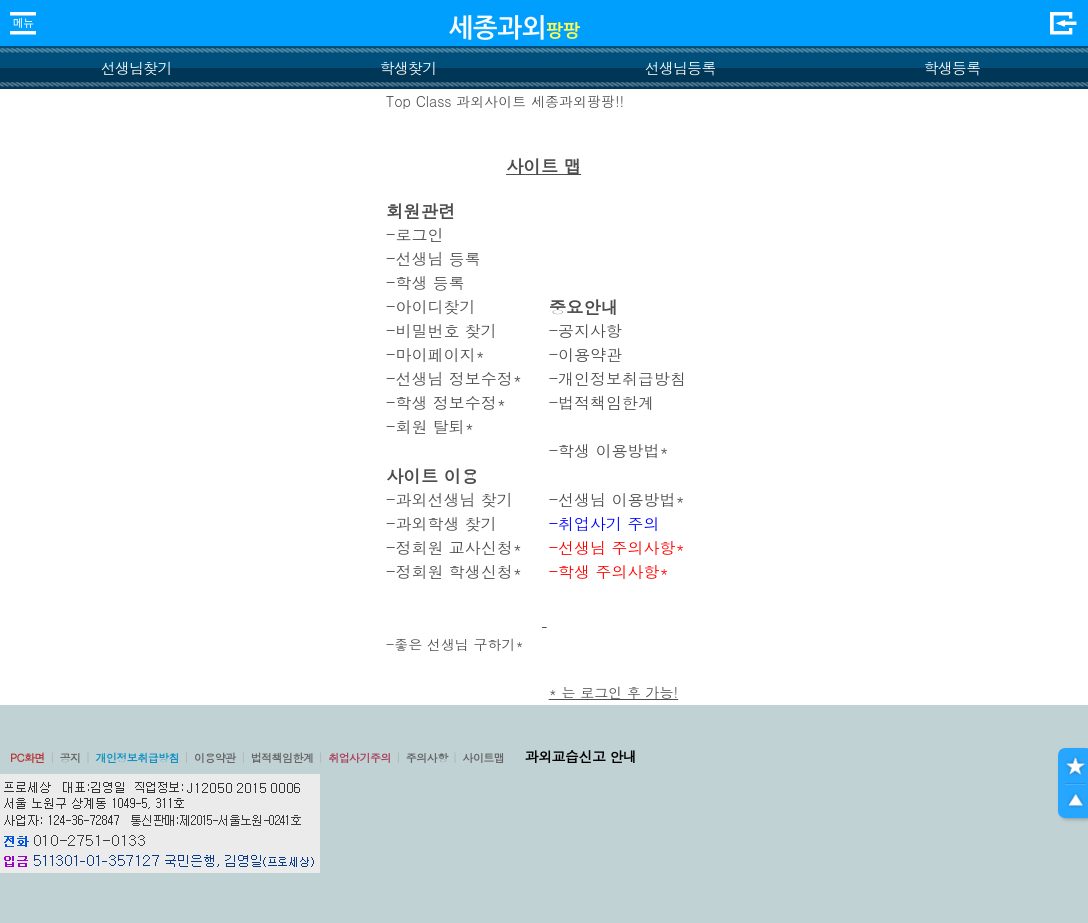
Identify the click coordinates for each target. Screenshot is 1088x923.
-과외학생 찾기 (441, 523)
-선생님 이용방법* (617, 499)
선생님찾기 (135, 67)
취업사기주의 (359, 757)
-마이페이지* (435, 354)
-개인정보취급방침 (617, 378)
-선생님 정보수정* (454, 378)
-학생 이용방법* (609, 450)
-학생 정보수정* (446, 402)
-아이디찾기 (430, 306)
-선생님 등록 (433, 258)
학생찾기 (408, 67)
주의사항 (427, 757)
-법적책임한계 (601, 402)
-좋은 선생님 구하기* (455, 644)
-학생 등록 (425, 282)
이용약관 (215, 757)
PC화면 (27, 757)
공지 (70, 757)
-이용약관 (585, 354)
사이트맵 (483, 757)
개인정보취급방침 (137, 757)
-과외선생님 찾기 (449, 499)
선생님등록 (679, 67)
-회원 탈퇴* (430, 426)
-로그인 (414, 234)
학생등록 (952, 67)
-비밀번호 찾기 (441, 330)
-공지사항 (585, 330)
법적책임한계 (282, 757)
